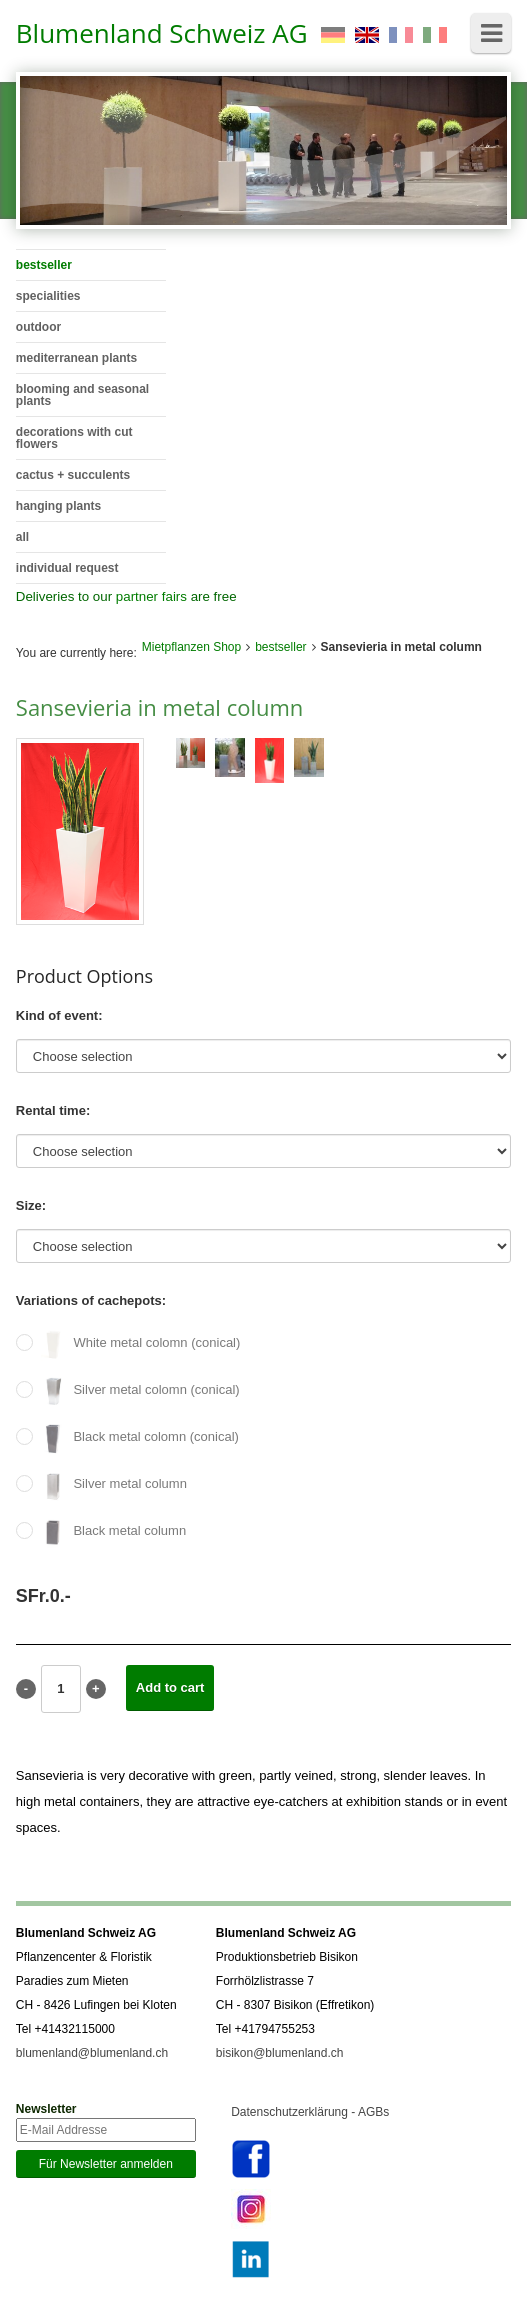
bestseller (280, 647)
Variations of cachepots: (91, 1300)
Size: (31, 1205)
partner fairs (151, 596)
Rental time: (53, 1110)
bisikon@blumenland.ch (280, 2053)
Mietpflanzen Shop (191, 647)
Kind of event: (59, 1015)
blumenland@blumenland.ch (92, 2053)
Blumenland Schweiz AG (162, 33)
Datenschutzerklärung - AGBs (310, 2112)
